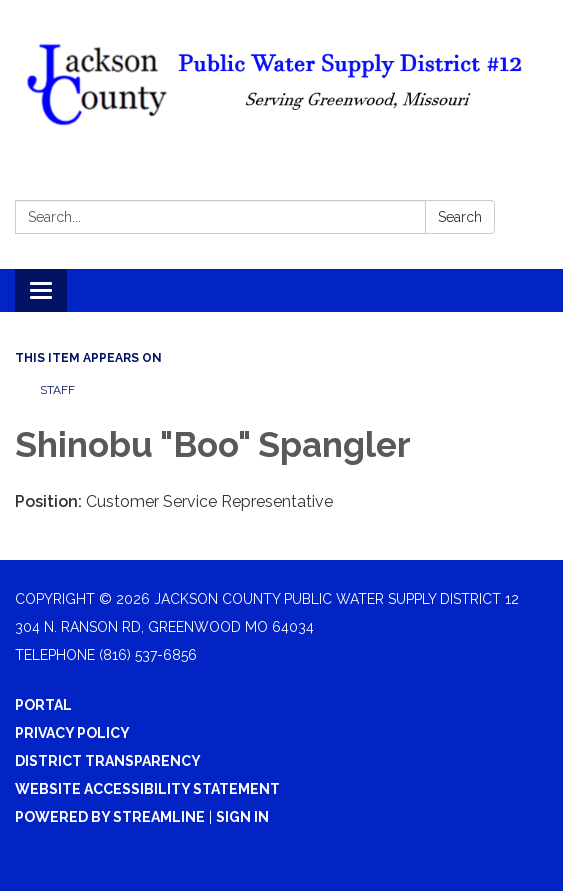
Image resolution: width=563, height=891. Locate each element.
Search (460, 217)
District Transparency (108, 761)
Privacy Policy (72, 733)
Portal (43, 705)
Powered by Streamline (110, 817)
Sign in (242, 817)
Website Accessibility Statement (147, 789)
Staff (57, 390)
